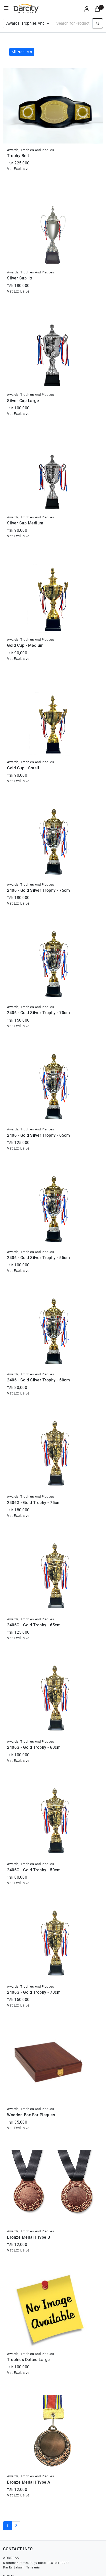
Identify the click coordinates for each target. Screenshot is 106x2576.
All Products (22, 52)
